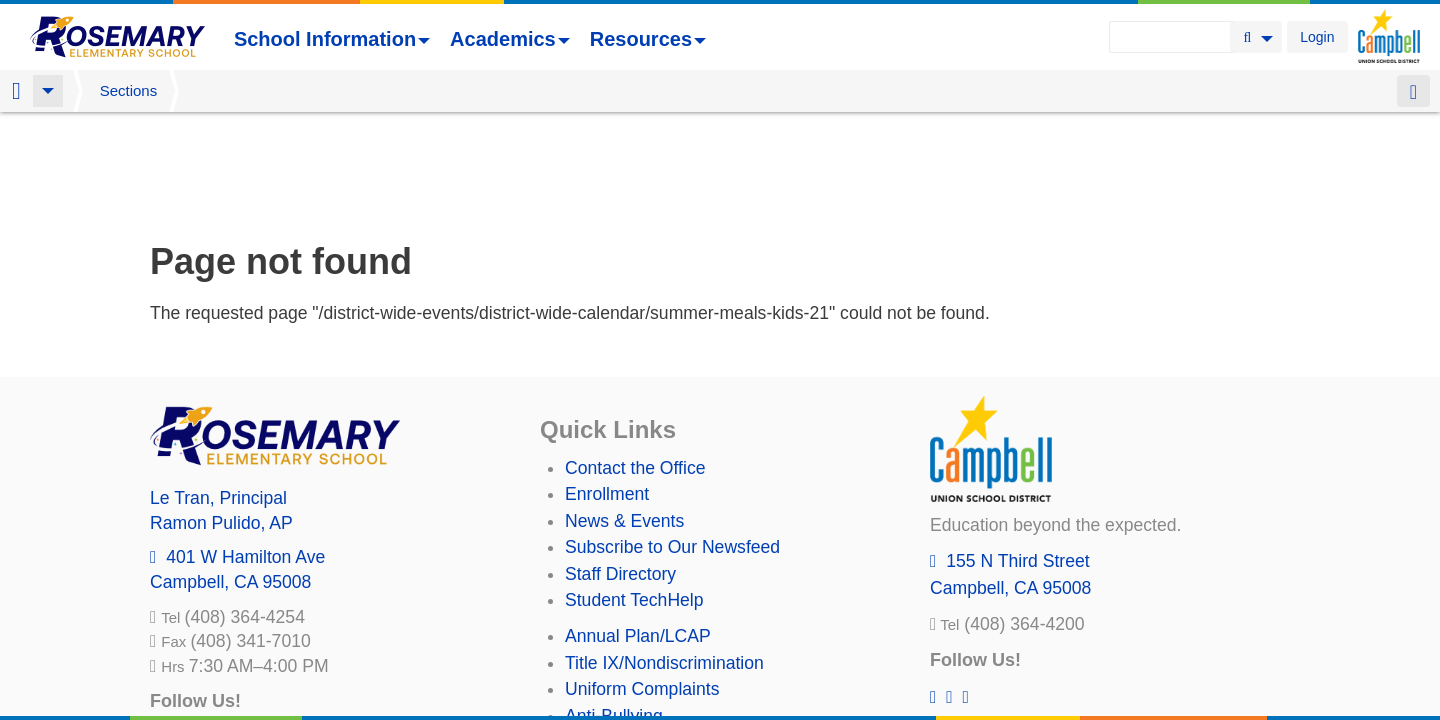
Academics (510, 39)
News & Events (624, 416)
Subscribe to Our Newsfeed (672, 442)
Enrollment (607, 389)
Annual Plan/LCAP (638, 531)
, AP (221, 418)
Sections (129, 90)
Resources (648, 39)
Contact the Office (635, 363)
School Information (332, 39)
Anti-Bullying (614, 611)
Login (1317, 37)
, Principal (218, 393)
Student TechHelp (634, 495)
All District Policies (637, 663)
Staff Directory (620, 469)
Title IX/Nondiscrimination (664, 558)
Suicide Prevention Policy (664, 637)
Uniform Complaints (642, 584)
